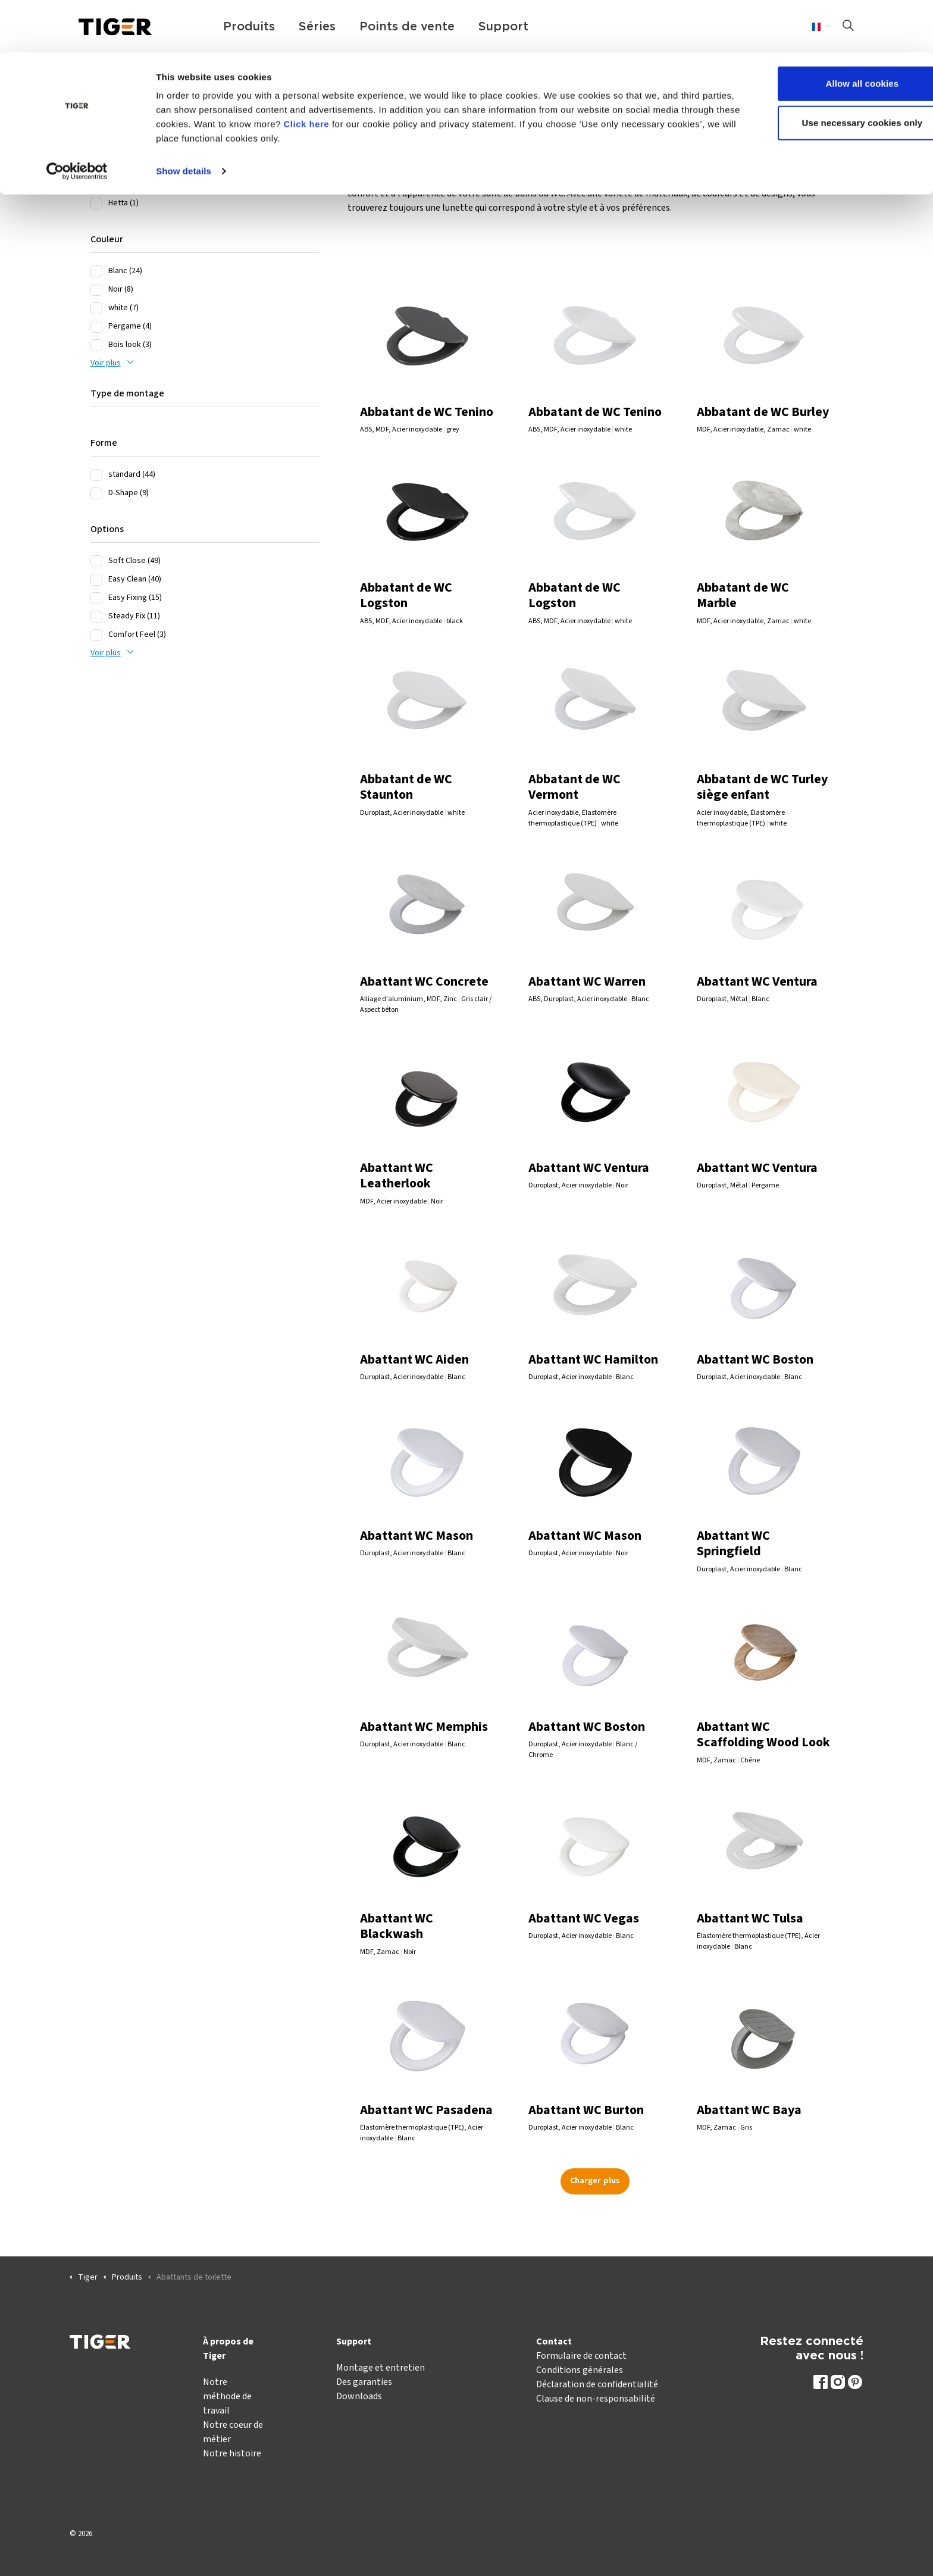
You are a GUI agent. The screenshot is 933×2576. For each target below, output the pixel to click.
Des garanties (364, 2382)
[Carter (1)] (96, 185)
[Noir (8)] (96, 290)
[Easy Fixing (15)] (96, 598)
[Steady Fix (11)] (96, 617)
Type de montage (127, 393)
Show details (183, 119)
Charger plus (594, 2181)
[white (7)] (96, 308)
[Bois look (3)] (96, 345)
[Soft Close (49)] (96, 561)
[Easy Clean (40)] (96, 580)
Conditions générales (579, 2370)
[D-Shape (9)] (96, 493)
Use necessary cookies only (834, 70)
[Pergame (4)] (96, 327)
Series (103, 153)
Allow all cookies (834, 31)
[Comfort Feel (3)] (96, 635)
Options (107, 529)
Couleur (106, 239)
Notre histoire (232, 2453)
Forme (103, 442)
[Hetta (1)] (96, 204)
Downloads (359, 2396)
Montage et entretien (380, 2367)
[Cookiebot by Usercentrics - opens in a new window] (77, 119)
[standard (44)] (96, 475)
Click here (367, 72)
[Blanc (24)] (96, 271)
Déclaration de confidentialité (597, 2384)
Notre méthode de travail (227, 2396)
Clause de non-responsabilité (595, 2398)
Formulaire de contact (581, 2355)
